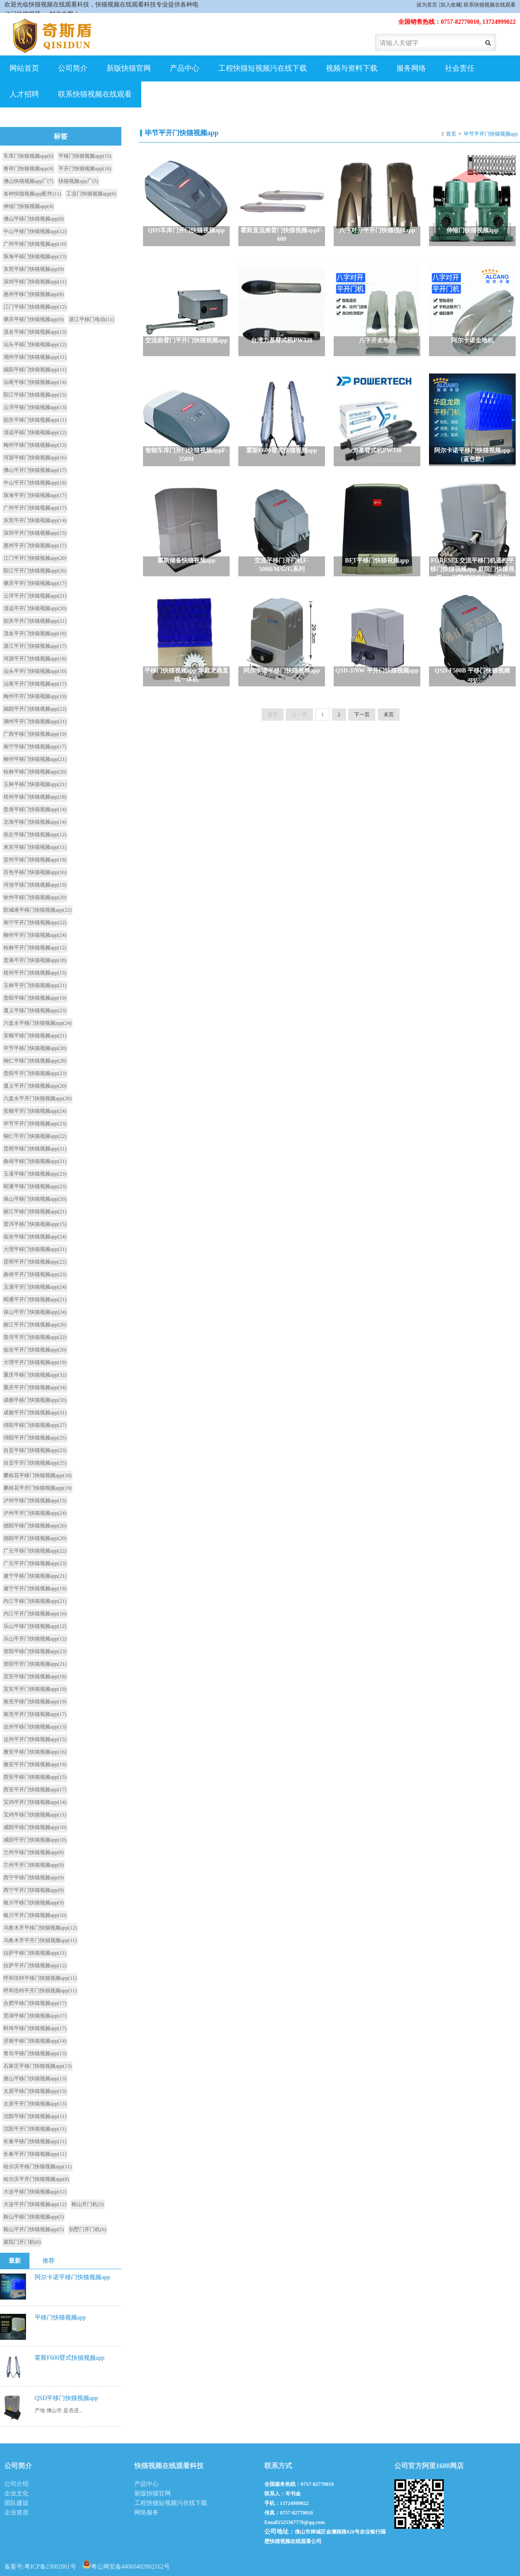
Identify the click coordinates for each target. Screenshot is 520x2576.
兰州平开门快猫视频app (33, 1865)
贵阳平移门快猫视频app (34, 998)
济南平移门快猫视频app (34, 2041)
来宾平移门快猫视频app (34, 847)
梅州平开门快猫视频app (34, 696)
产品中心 (184, 68)
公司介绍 (16, 2484)
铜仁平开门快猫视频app (34, 1136)
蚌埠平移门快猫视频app (34, 2028)
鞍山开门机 (88, 2204)
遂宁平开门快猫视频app (34, 1588)
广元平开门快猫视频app (34, 1563)
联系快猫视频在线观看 (490, 5)
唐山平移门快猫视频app (34, 2079)
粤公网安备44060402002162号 (126, 2564)
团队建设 (16, 2503)
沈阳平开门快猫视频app (34, 2129)
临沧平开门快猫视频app (34, 1350)
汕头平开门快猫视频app (34, 671)
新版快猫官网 (129, 68)
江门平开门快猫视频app (34, 558)
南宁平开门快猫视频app (34, 922)
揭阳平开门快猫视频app (34, 709)
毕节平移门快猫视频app (34, 1048)
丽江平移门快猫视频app (34, 1211)
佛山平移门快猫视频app (33, 219)
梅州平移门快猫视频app (34, 445)
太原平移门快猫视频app (34, 2091)
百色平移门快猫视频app (34, 872)
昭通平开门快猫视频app (34, 1299)
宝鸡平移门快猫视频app (34, 1815)
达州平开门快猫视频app (34, 1739)
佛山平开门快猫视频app (34, 470)
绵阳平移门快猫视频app (34, 1425)
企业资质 (16, 2512)
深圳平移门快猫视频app (34, 282)
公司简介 (73, 68)
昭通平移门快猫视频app (34, 1186)
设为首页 (426, 5)
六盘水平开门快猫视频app (37, 1098)
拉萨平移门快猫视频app (34, 1953)
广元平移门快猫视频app (34, 1551)
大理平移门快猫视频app (34, 1249)
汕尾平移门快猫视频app (34, 382)
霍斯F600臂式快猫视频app (69, 2358)
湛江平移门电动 (91, 319)
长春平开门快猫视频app (34, 2154)
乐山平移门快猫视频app (34, 1626)
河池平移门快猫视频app (34, 885)
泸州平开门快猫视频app (34, 1513)
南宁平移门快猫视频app (34, 747)
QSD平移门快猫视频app (66, 2398)
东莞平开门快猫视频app (34, 520)
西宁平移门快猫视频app (33, 1877)
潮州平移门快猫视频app (34, 357)
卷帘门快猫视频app (28, 169)
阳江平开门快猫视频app (34, 571)
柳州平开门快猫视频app (34, 935)
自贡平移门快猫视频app (34, 1450)
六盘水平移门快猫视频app (37, 1023)
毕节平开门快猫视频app (491, 134)
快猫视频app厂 (78, 181)
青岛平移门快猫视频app (34, 2053)
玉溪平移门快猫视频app (34, 1174)
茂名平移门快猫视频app (34, 332)
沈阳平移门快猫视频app (34, 2116)
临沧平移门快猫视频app (34, 1237)
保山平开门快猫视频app (34, 1312)
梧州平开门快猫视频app (34, 973)
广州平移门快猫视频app (34, 244)
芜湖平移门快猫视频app (34, 2016)
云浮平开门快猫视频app (34, 596)
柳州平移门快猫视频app (34, 759)
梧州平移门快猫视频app (34, 797)
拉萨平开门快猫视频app (34, 1965)
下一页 (362, 714)
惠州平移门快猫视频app (33, 294)
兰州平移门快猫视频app (33, 1852)
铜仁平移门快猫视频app (34, 1061)
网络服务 (146, 2512)
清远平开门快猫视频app (34, 608)
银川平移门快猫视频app (33, 1903)
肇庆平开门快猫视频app (34, 583)
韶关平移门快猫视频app (34, 420)
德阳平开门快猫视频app (34, 1538)
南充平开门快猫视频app (34, 1714)
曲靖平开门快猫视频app (34, 1274)
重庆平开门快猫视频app (34, 1387)
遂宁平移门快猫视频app (34, 1576)
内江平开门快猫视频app (34, 1614)
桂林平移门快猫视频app (34, 772)
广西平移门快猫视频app (34, 734)
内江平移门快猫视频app (34, 1601)
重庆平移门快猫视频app (34, 1375)
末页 (389, 714)
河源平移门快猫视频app (34, 458)
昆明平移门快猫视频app (34, 1149)
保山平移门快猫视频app (34, 1199)
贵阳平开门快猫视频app (34, 1073)
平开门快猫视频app (84, 169)
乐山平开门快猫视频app (34, 1639)
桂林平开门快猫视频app (34, 948)
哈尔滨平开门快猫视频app (36, 2179)
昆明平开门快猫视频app (34, 1262)
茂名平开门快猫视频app (34, 633)
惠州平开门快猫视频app (34, 545)
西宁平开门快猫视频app (33, 1890)
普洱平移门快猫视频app (34, 1224)
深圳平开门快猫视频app (34, 533)
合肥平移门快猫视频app (34, 2003)
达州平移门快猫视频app (34, 1727)
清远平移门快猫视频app (34, 432)
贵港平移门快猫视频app (34, 809)
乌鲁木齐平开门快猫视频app (40, 1940)
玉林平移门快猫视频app (34, 784)
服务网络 (411, 68)
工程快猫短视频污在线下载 (262, 68)
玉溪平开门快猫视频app (34, 1287)
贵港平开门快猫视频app (34, 960)
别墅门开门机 (87, 2229)
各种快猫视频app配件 (32, 194)
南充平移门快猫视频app (34, 1702)
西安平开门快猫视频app (34, 1790)
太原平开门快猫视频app (34, 2104)
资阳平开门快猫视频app (34, 1664)
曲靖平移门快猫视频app (34, 1161)
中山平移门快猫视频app (34, 231)
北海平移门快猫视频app (34, 822)
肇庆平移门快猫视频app (33, 319)
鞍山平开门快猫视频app (33, 2229)
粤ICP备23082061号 (50, 2566)
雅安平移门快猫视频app (34, 1752)
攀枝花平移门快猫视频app (37, 1475)
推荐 (48, 2261)
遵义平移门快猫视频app (34, 1010)
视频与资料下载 (351, 68)
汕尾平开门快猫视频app (34, 684)
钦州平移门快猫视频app (34, 897)
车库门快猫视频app (28, 156)
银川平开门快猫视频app (34, 1915)
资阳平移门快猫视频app (34, 1651)
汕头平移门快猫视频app (34, 344)
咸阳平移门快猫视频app (34, 1827)
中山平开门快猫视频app (34, 483)
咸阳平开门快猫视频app (34, 1840)
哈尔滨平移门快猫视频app (37, 2166)
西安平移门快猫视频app (34, 1777)
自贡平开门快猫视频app (34, 1463)
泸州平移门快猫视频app (34, 1501)
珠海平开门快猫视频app (34, 495)
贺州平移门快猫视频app (34, 860)
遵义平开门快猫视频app (34, 1086)
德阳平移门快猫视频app (34, 1526)
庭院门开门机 (22, 2242)
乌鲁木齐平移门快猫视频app (40, 1928)
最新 (15, 2261)
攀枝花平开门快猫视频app (37, 1488)
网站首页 (24, 68)
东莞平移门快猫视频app (33, 269)
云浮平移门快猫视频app (34, 407)
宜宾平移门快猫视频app (34, 1676)
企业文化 (16, 2493)
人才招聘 (24, 94)
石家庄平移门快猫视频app (37, 2066)
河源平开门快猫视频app (34, 659)
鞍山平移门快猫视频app (33, 2217)
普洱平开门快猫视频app (34, 1337)
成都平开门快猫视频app (34, 1413)
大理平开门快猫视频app (34, 1362)
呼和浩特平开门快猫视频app (40, 1991)
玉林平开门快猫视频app (34, 985)
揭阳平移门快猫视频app (34, 370)
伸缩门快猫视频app (28, 206)
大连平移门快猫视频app (34, 2192)
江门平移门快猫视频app (34, 307)
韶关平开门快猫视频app (34, 621)
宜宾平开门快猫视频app (34, 1689)
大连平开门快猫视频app (34, 2204)
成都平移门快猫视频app (34, 1400)
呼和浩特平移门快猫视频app (40, 1978)
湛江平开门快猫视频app (34, 646)
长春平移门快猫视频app (34, 2141)
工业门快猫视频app (91, 194)
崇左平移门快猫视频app (34, 835)
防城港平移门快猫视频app (37, 910)
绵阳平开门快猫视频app (34, 1438)
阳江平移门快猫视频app (34, 395)
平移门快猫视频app (84, 156)
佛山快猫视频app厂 (28, 181)
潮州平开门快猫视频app (34, 721)
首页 (451, 134)
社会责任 (459, 68)
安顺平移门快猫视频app (34, 1036)
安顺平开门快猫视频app (34, 1111)
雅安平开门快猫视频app (34, 1764)
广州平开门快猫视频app (34, 508)
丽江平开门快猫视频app (34, 1325)
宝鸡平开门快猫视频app (34, 1802)
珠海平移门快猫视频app (34, 256)
